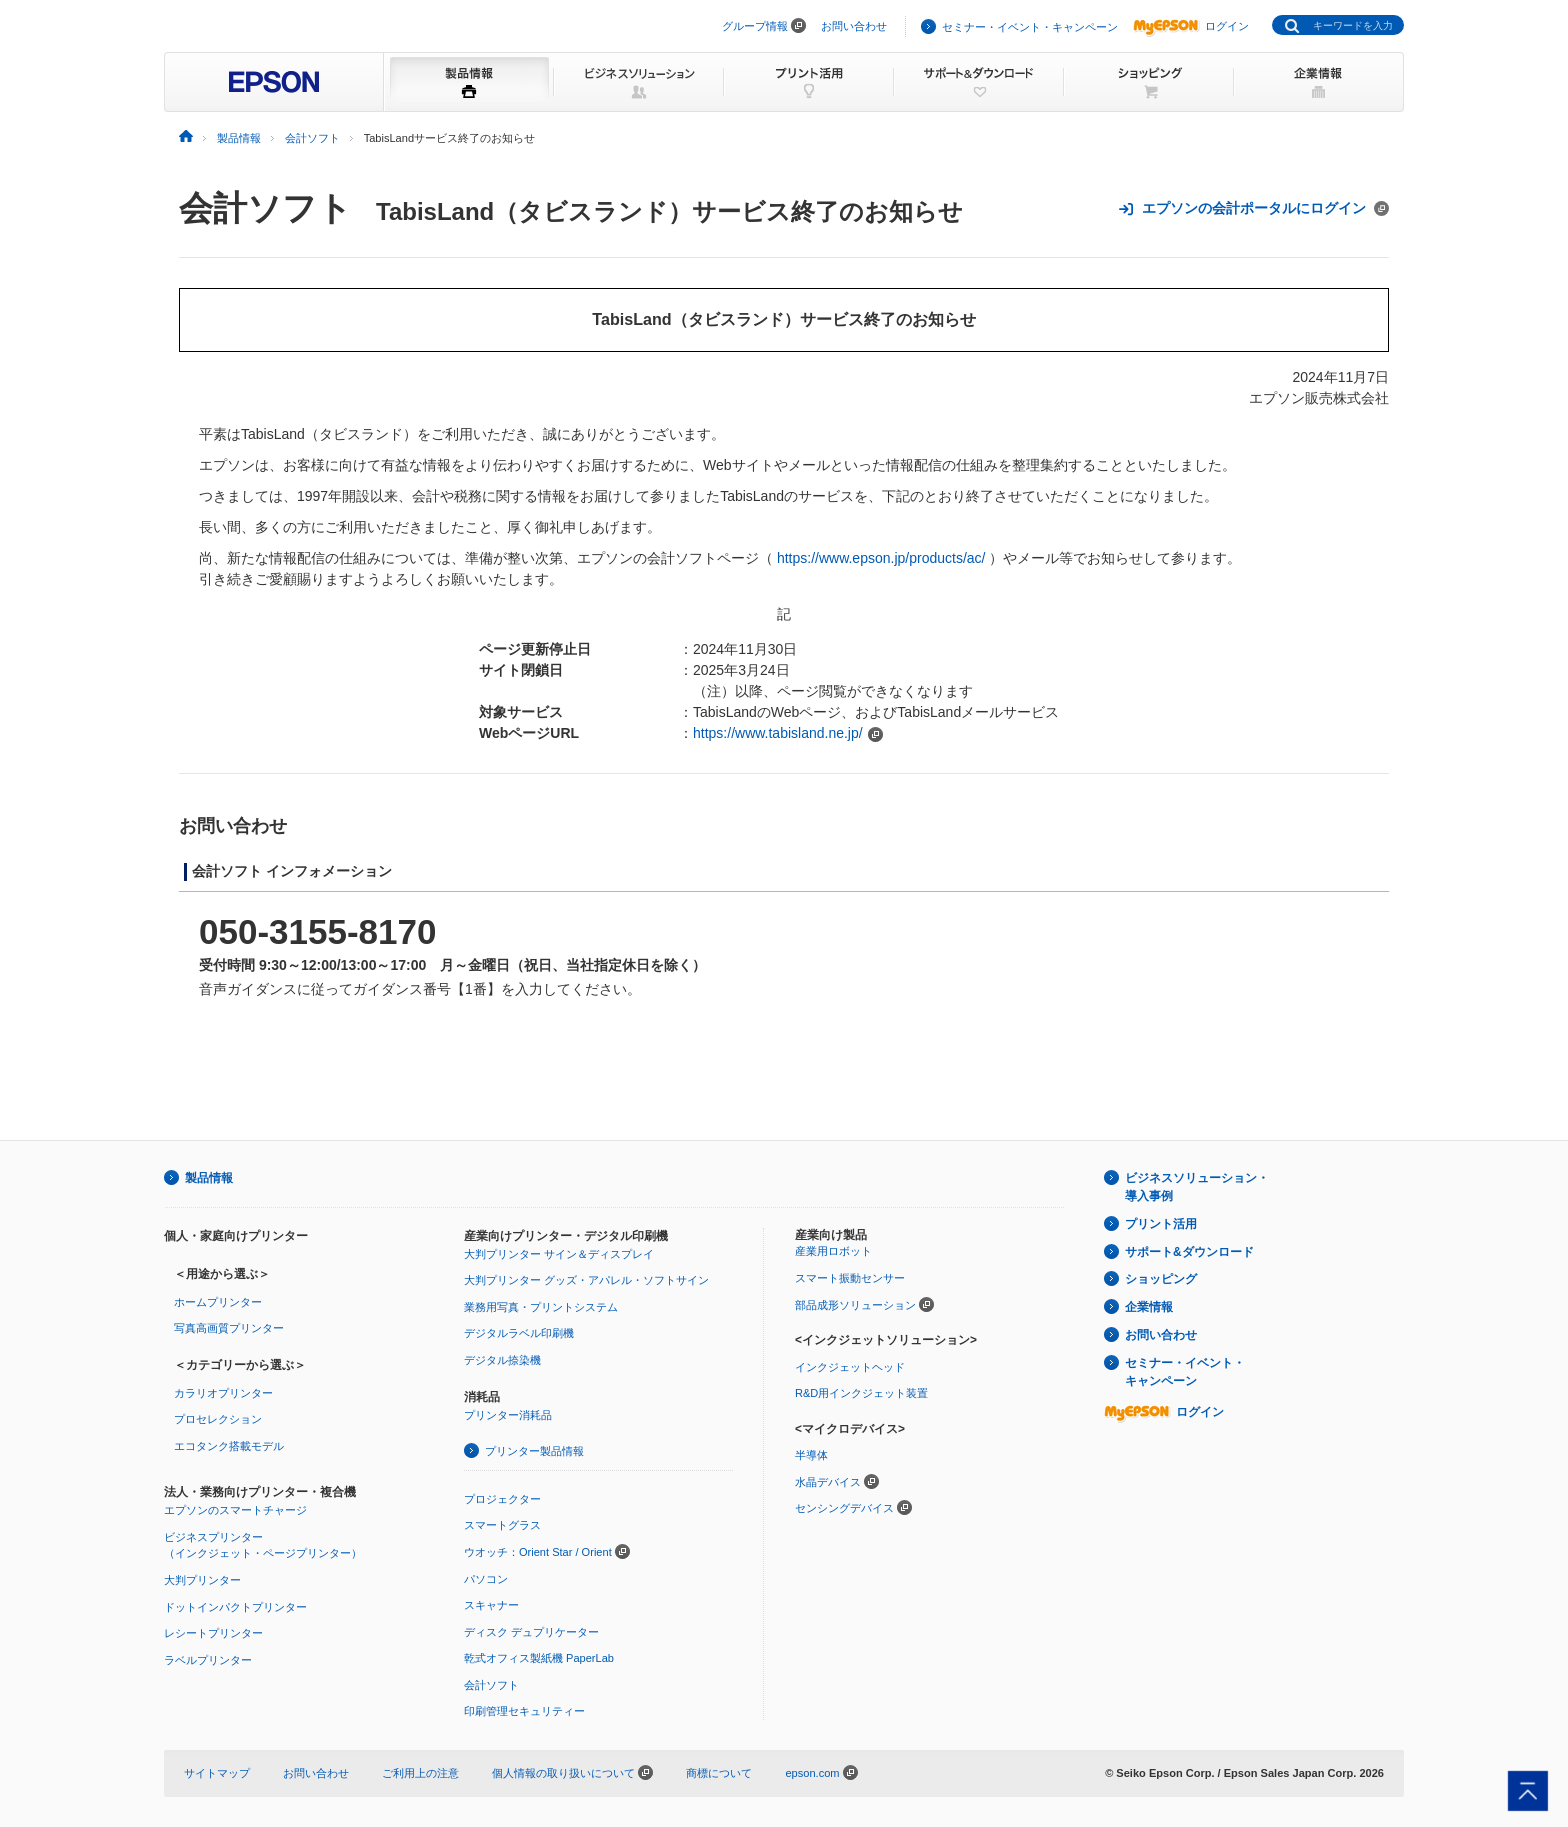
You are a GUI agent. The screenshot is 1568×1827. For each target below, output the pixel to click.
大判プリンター (202, 1580)
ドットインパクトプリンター (235, 1607)
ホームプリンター (218, 1302)
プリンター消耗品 (508, 1415)
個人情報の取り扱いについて (572, 1773)
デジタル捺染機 (502, 1360)
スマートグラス (502, 1525)
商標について (719, 1773)
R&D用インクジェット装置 (861, 1393)
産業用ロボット (833, 1251)
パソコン (486, 1579)
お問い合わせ (854, 26)
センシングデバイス (844, 1508)
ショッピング (1161, 1279)
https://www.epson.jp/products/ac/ (881, 558)
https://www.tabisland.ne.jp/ (778, 733)
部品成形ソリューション (855, 1305)
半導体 (811, 1455)
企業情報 (1149, 1307)
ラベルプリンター (208, 1660)
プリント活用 (1161, 1224)
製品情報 (209, 1178)
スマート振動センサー (850, 1278)
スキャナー (491, 1605)
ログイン (1191, 26)
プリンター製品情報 (534, 1451)
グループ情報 (755, 26)
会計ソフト (265, 208)
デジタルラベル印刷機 (519, 1333)
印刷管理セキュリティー (524, 1711)
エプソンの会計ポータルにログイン (1253, 208)
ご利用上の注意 (420, 1773)
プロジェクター (502, 1499)
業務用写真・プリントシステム (541, 1307)
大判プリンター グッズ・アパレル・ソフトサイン (586, 1280)
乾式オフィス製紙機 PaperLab (539, 1658)
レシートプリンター (213, 1633)
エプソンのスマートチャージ (235, 1510)
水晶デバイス (828, 1482)
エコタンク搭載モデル (229, 1446)
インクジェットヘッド (850, 1367)
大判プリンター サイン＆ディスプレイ (559, 1254)
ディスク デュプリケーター (531, 1632)
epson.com (812, 1773)
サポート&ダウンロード (1189, 1252)
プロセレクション (218, 1419)
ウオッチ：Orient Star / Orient (538, 1552)
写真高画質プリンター (229, 1328)
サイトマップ (217, 1773)
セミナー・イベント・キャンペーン (1030, 27)
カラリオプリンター (223, 1393)
